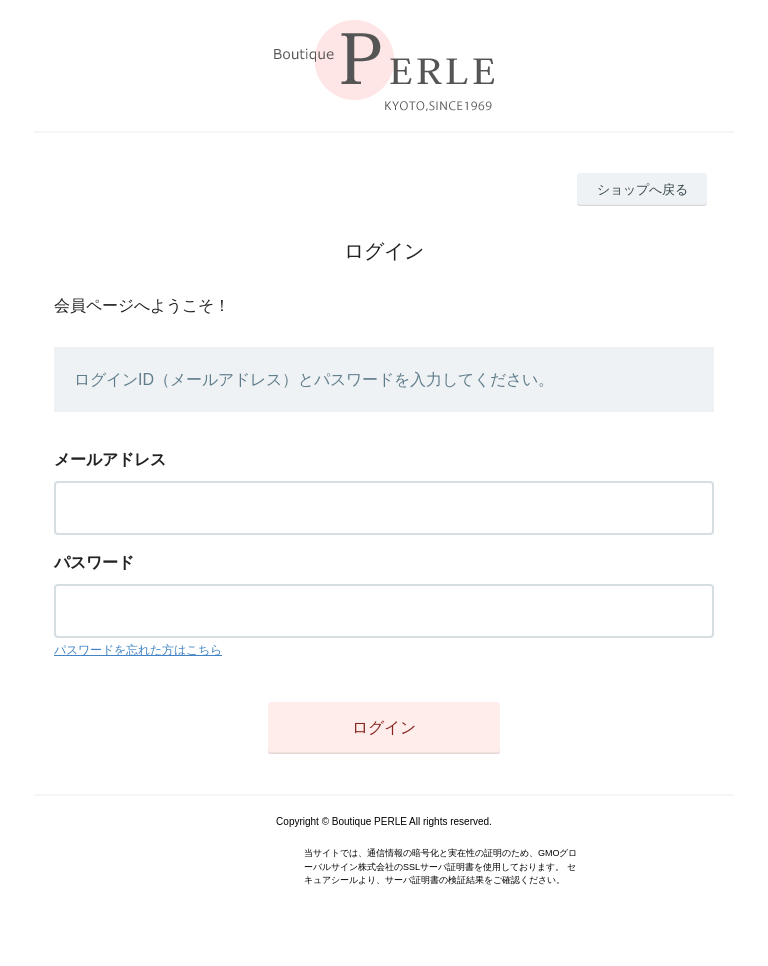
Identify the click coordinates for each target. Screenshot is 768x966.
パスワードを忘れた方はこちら (138, 650)
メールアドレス (110, 459)
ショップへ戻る (642, 189)
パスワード (94, 562)
